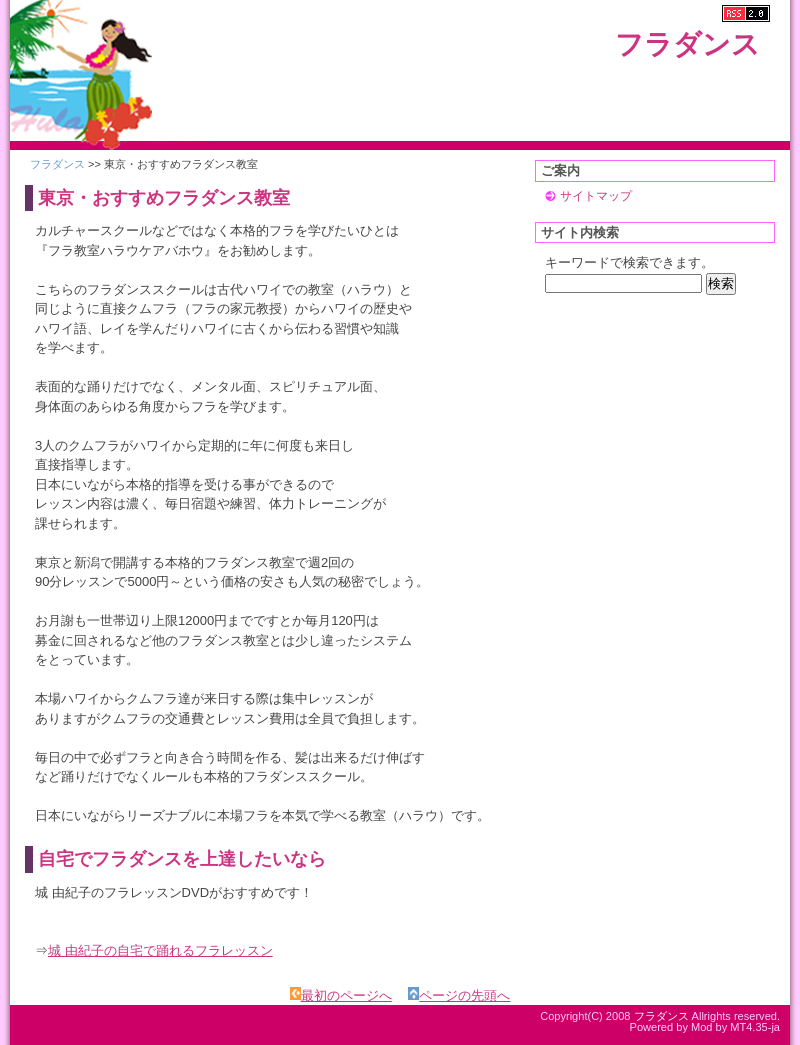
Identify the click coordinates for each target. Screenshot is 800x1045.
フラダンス (687, 44)
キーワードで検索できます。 (629, 262)
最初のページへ (341, 995)
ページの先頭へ (459, 995)
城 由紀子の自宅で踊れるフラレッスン (160, 950)
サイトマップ (596, 196)
